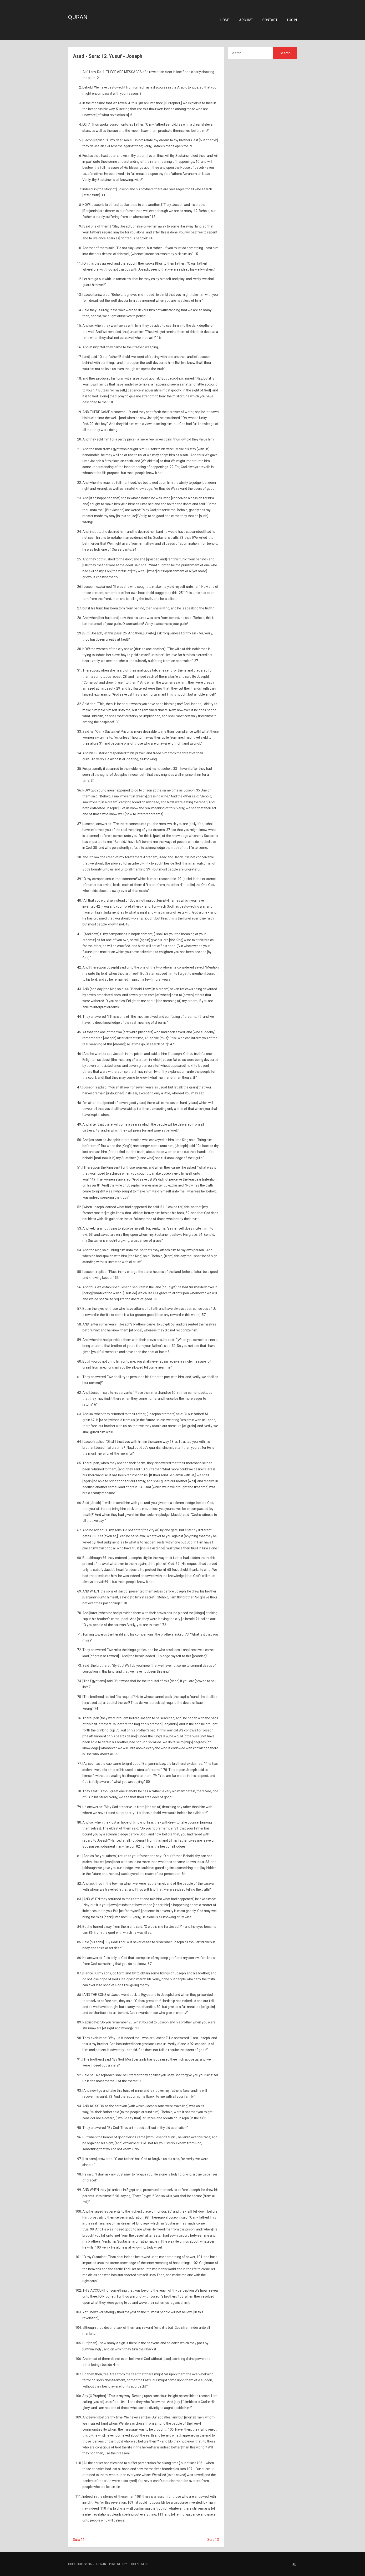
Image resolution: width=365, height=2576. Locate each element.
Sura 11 (79, 2539)
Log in (292, 20)
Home (225, 20)
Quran (77, 17)
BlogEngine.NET (139, 2564)
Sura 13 (213, 2539)
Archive (246, 20)
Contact (270, 20)
